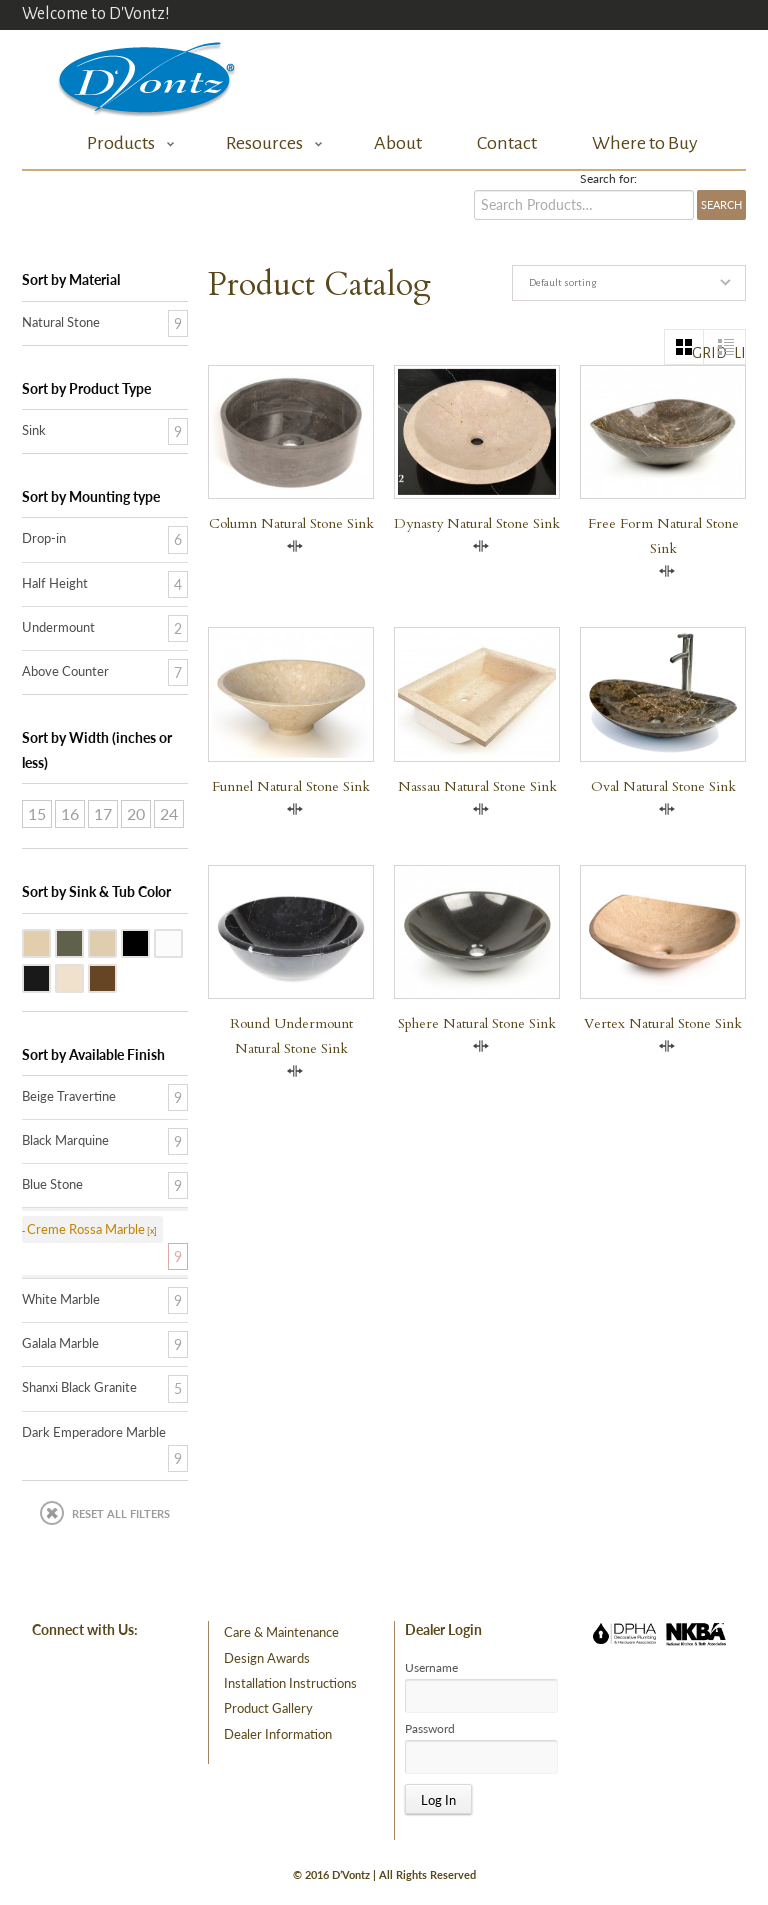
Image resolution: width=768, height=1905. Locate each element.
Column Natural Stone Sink (291, 523)
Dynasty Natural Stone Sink (477, 523)
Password (430, 1729)
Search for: (608, 179)
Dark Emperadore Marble (116, 977)
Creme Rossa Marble (83, 977)
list (739, 353)
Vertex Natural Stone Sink (663, 1023)
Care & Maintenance (281, 1632)
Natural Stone (61, 322)
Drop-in (44, 538)
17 (103, 813)
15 (37, 813)
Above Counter (65, 671)
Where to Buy (645, 143)
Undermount (58, 627)
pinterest (113, 1676)
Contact (507, 143)
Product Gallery (268, 1708)
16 (70, 813)
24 (169, 813)
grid (698, 353)
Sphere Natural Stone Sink (477, 1023)
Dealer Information (278, 1734)
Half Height (55, 583)
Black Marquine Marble (50, 977)
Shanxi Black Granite (149, 942)
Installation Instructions (290, 1683)
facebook (59, 1676)
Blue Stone (83, 942)
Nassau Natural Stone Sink (477, 786)
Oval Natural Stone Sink (663, 786)
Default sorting (562, 282)
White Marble (182, 942)
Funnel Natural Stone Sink (291, 786)
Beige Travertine (50, 942)
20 (136, 813)
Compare (295, 546)
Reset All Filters (121, 1513)
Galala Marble (116, 942)
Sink (34, 430)
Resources (269, 143)
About (398, 143)
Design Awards (267, 1658)
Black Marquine (65, 1140)
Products (125, 143)
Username (431, 1668)
